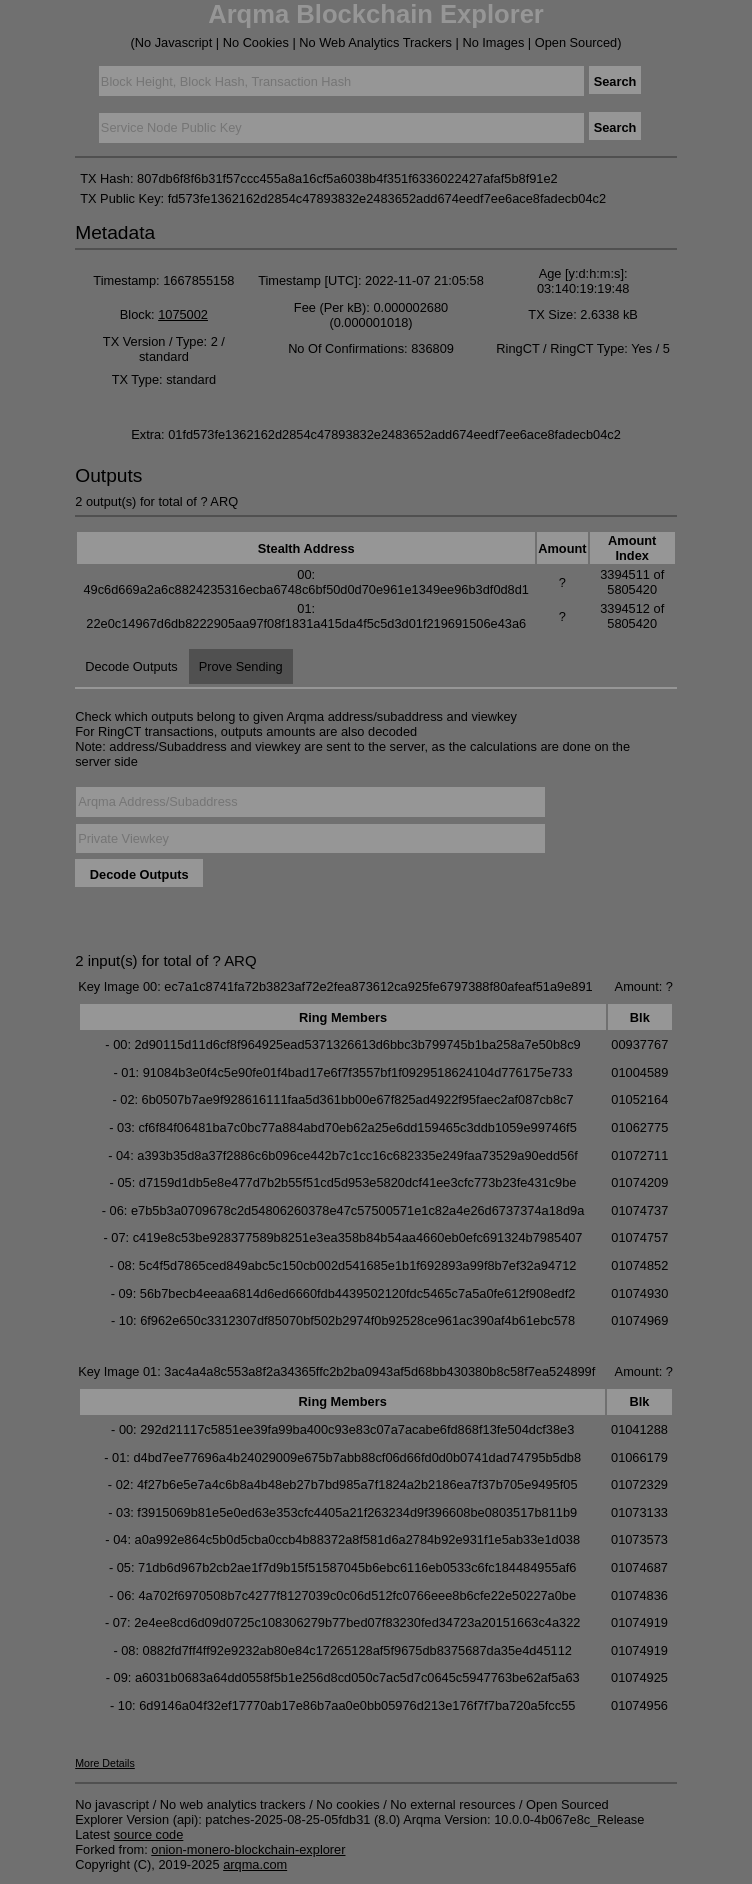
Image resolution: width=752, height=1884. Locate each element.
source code (149, 1834)
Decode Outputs (131, 666)
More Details (105, 1763)
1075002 (183, 314)
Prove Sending (241, 666)
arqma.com (255, 1864)
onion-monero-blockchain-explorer (248, 1849)
